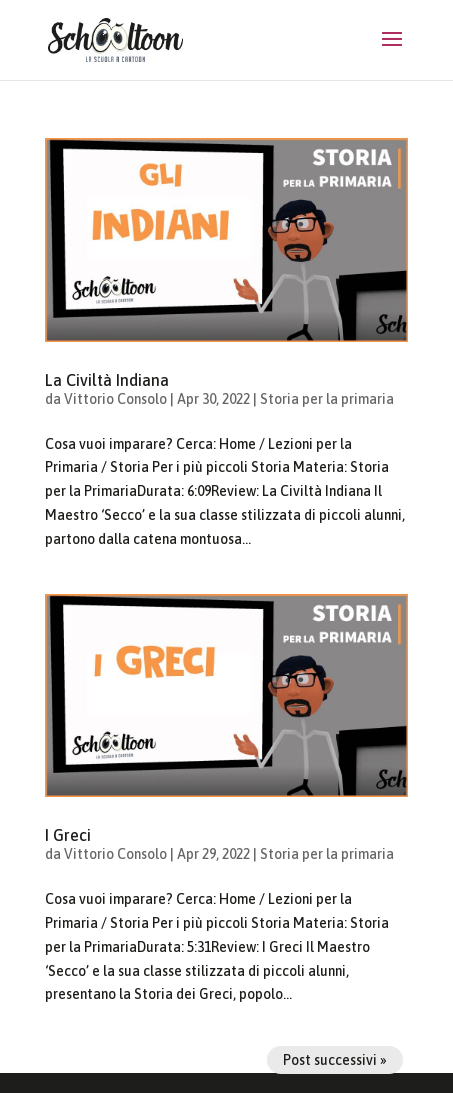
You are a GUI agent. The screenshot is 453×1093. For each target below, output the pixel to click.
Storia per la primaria (327, 399)
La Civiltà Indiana (107, 380)
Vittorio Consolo (115, 399)
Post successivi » (335, 1060)
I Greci (68, 835)
